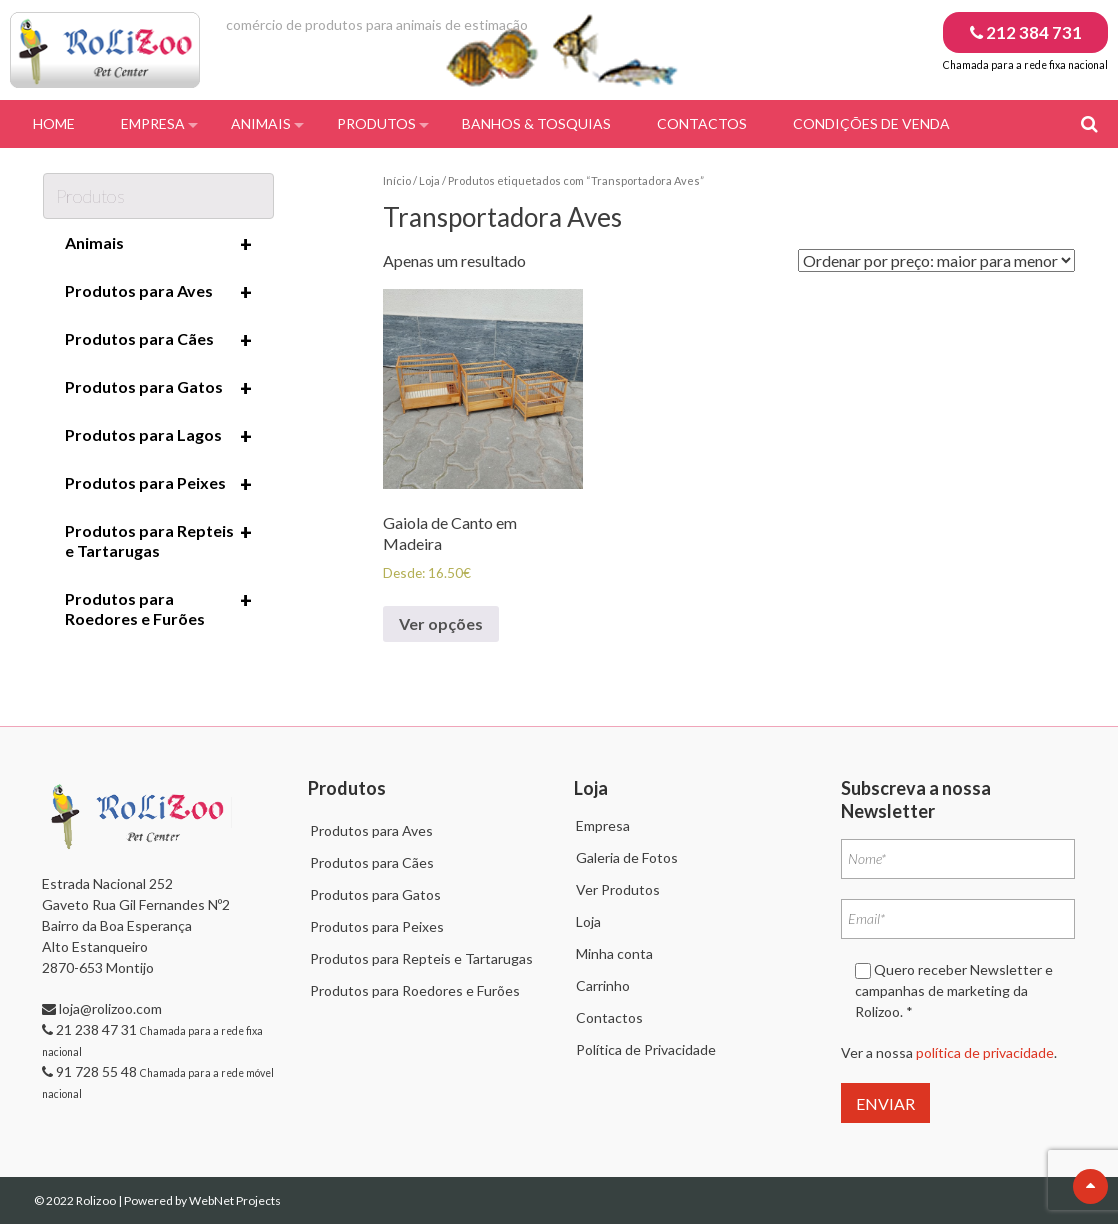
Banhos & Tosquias (536, 123)
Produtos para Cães (158, 340)
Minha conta (614, 953)
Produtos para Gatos (158, 388)
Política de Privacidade (646, 1049)
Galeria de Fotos (627, 857)
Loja (429, 180)
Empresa (153, 123)
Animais (261, 123)
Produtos (376, 123)
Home (54, 123)
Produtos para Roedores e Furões (158, 608)
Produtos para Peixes (158, 484)
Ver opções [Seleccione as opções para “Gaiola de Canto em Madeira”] (441, 623)
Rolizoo (97, 1200)
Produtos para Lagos (158, 436)
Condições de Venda (871, 123)
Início (397, 180)
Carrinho (603, 985)
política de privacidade (985, 1052)
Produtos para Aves (158, 292)
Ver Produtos (618, 889)
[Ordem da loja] (936, 260)
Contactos (702, 123)
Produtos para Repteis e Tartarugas (158, 540)
